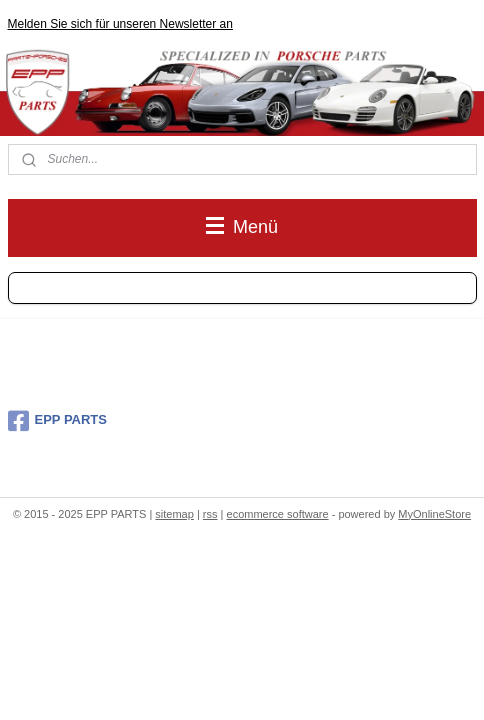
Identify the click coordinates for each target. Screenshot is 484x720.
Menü (242, 227)
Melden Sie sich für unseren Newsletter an (120, 24)
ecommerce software (278, 514)
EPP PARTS (57, 421)
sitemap (174, 514)
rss (210, 514)
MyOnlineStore (434, 514)
